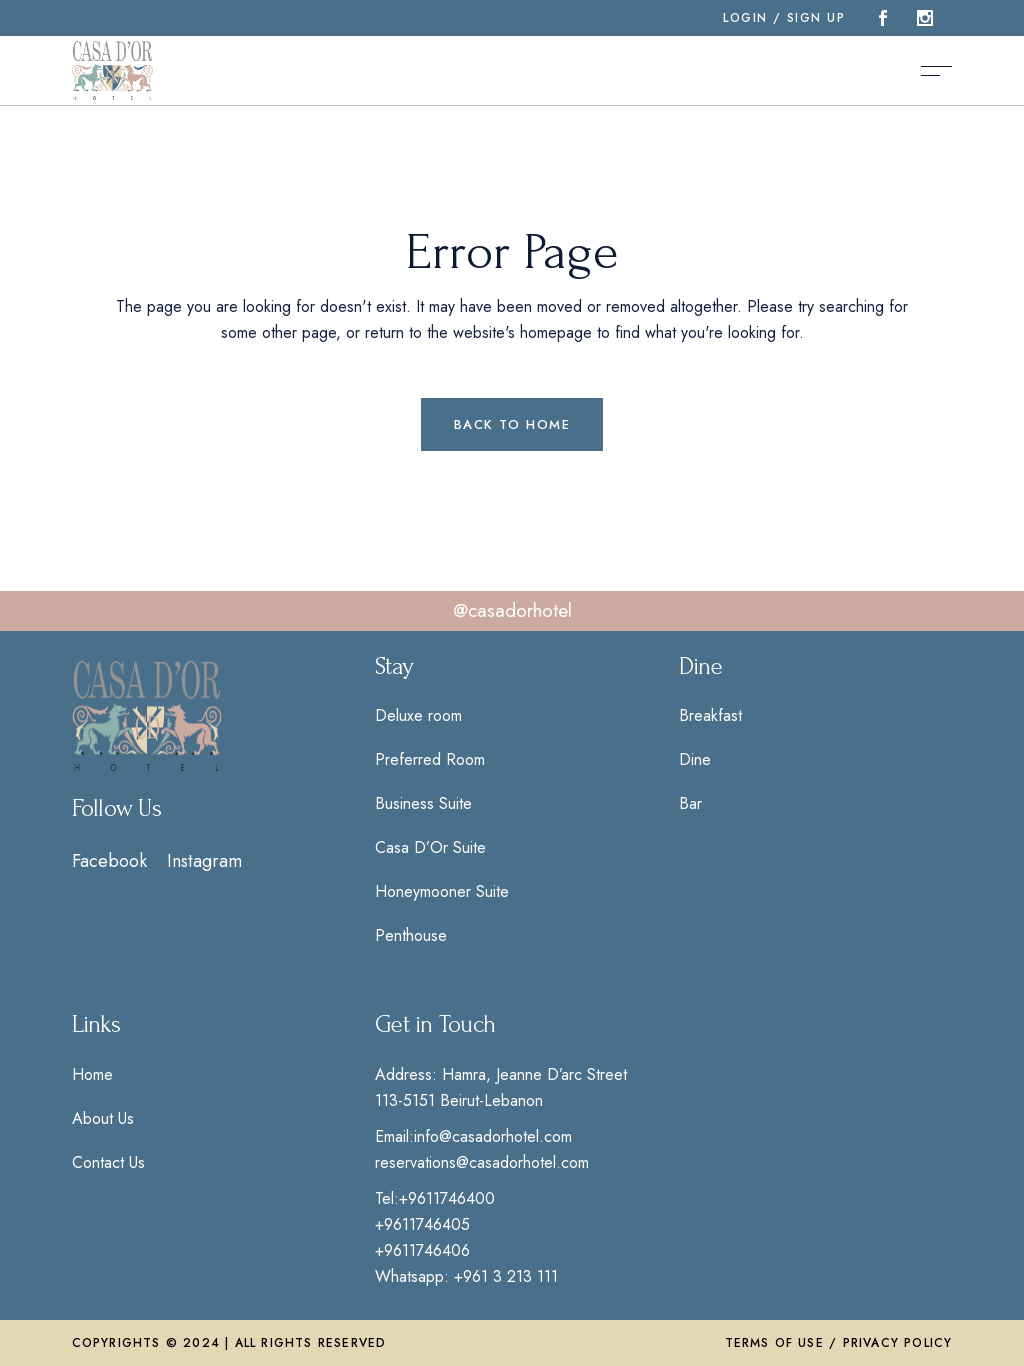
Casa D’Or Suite (430, 847)
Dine (695, 759)
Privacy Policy (898, 1343)
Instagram (204, 861)
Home (92, 1074)
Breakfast (710, 715)
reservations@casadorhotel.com (482, 1162)
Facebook (109, 861)
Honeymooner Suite (442, 891)
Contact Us (108, 1162)
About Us (103, 1118)
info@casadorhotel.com (493, 1136)
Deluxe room (418, 715)
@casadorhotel (512, 610)
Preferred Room (430, 759)
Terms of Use (774, 1343)
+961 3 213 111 (506, 1276)
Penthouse (411, 935)
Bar (690, 803)
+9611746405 (422, 1224)
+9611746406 (422, 1250)
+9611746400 (447, 1198)
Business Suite (423, 803)
